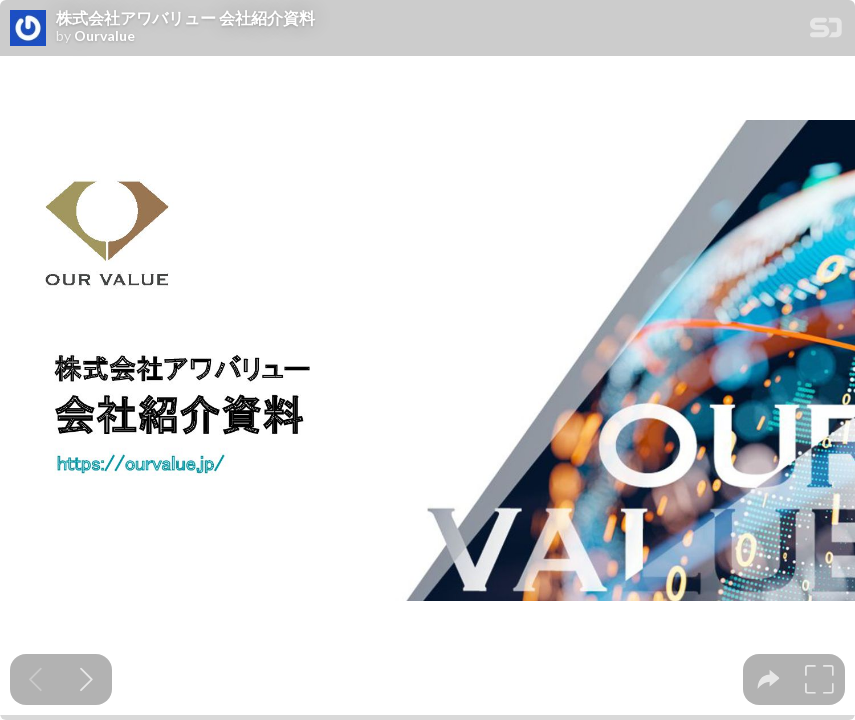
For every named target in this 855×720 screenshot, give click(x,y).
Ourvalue (104, 36)
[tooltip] (768, 679)
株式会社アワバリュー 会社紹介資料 (185, 18)
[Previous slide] (35, 679)
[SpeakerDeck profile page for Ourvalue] (28, 29)
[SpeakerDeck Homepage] (826, 31)
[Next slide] (86, 679)
